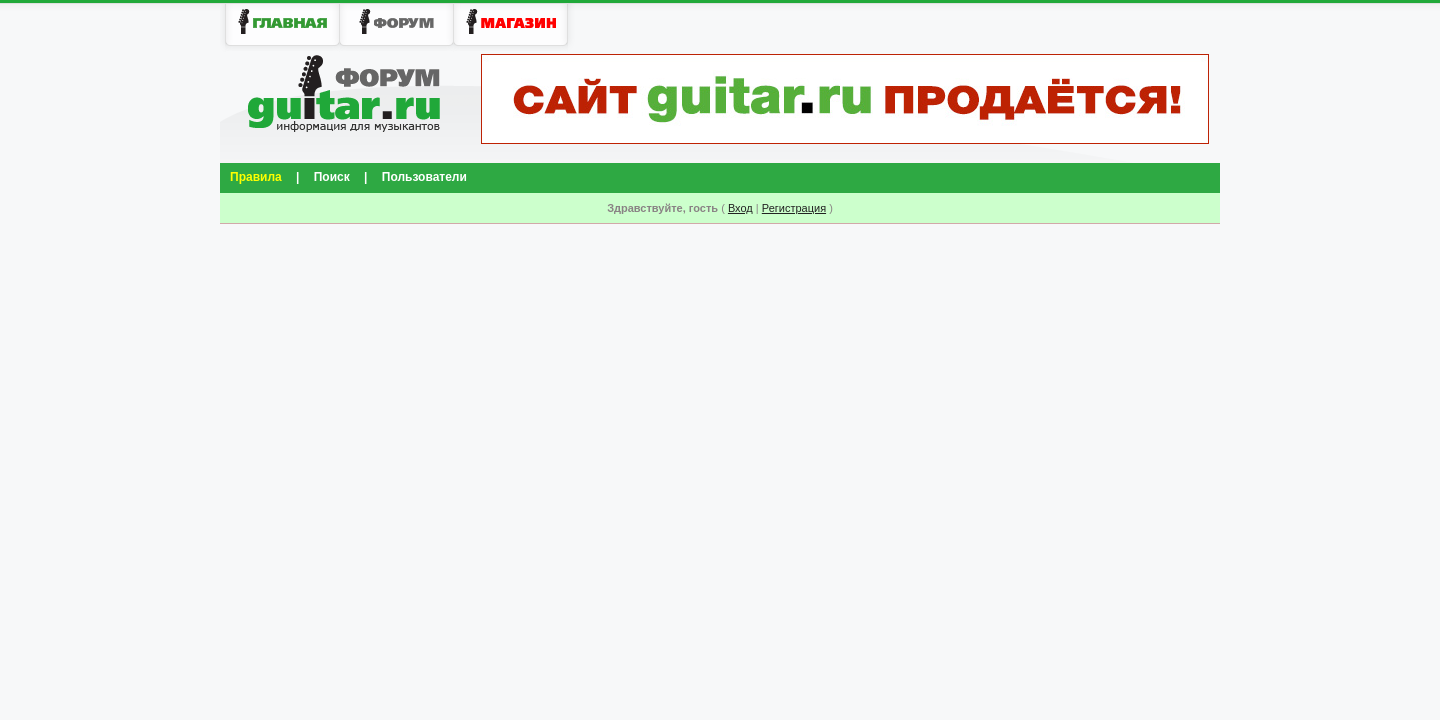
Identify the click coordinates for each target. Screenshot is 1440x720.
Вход (740, 208)
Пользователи (424, 177)
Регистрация (794, 208)
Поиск (332, 177)
